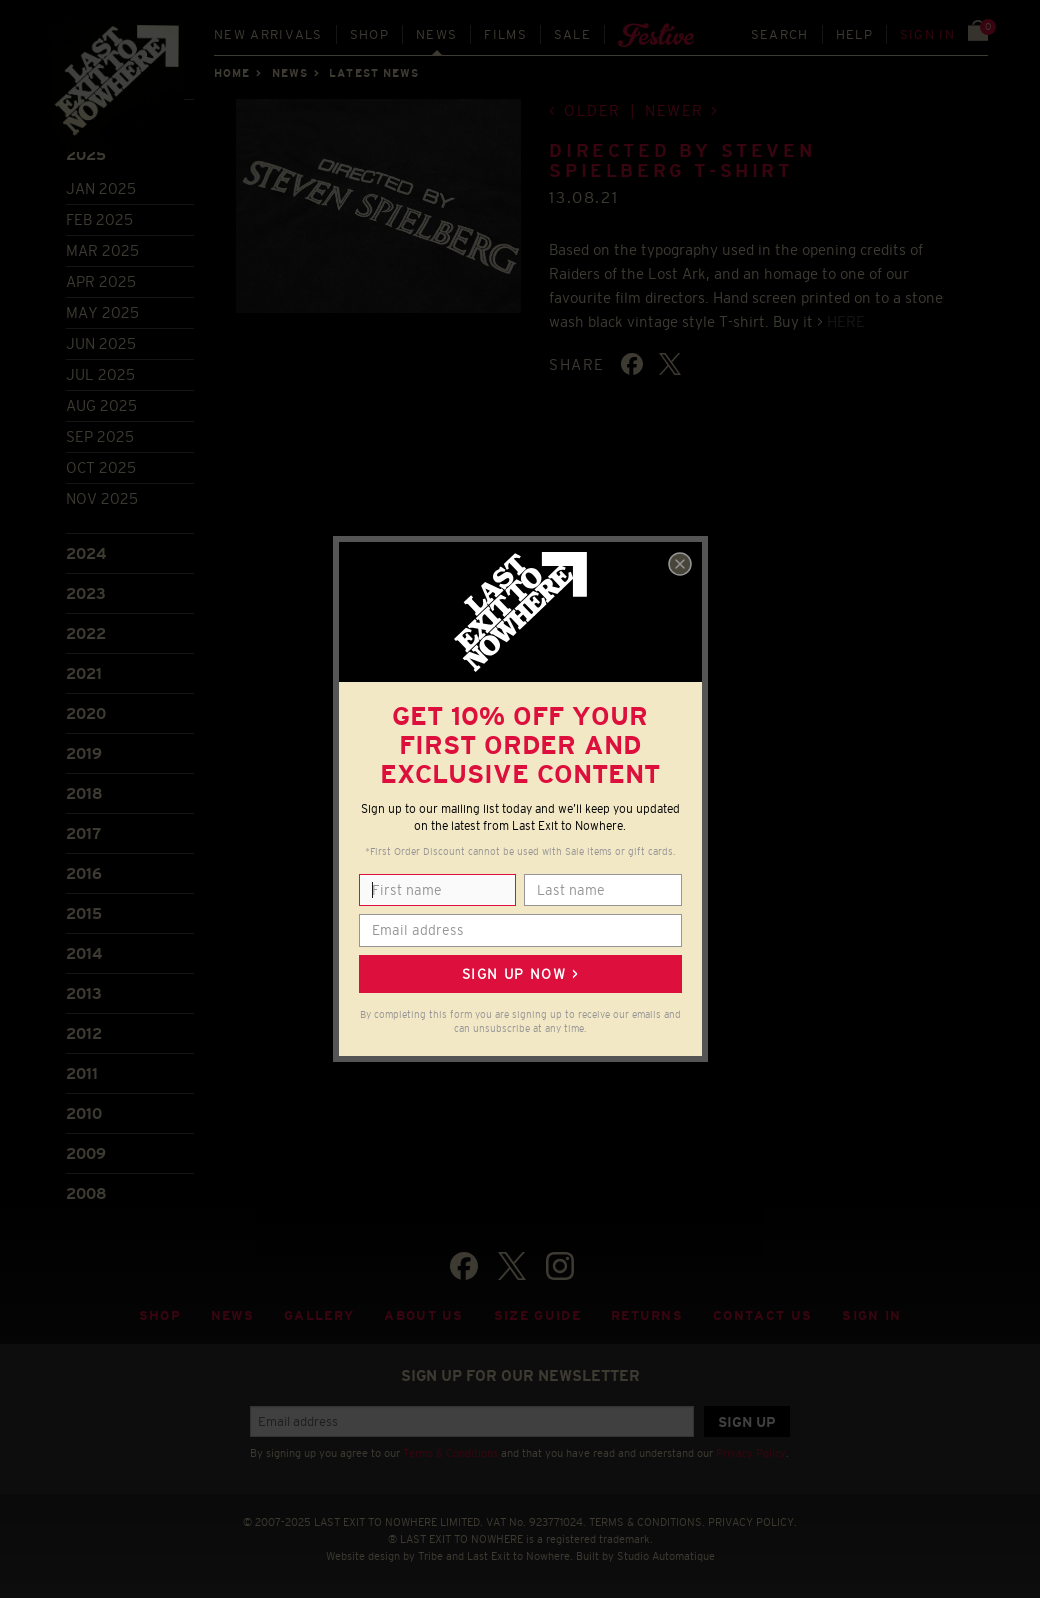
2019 (84, 753)
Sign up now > (520, 974)
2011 (82, 1073)
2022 (86, 633)
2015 (84, 913)
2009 (86, 1153)
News (436, 34)
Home (232, 73)
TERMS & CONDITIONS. (647, 1522)
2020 (86, 713)
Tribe (430, 1556)
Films (505, 34)
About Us (424, 1315)
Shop (369, 34)
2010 (84, 1113)
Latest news (374, 73)
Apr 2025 (101, 281)
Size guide (537, 1315)
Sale (572, 34)
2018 (84, 793)
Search (780, 34)
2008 (86, 1193)
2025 (86, 154)
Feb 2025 (99, 219)
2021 (84, 673)
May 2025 (102, 312)
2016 (84, 873)
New (268, 34)
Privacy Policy (751, 1453)
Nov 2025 (102, 498)
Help (854, 34)
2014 (84, 953)
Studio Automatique (666, 1556)
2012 (84, 1033)
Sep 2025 (100, 436)
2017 (83, 833)
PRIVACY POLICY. (752, 1522)
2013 (84, 993)
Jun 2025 (101, 343)
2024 (86, 553)
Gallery (319, 1315)
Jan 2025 (101, 188)
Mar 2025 (102, 250)
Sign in (927, 34)
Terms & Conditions (450, 1453)
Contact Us (762, 1315)
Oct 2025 (101, 467)
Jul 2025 (100, 374)
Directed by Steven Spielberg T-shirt (682, 161)
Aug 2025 (101, 405)
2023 (86, 593)
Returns (647, 1315)
